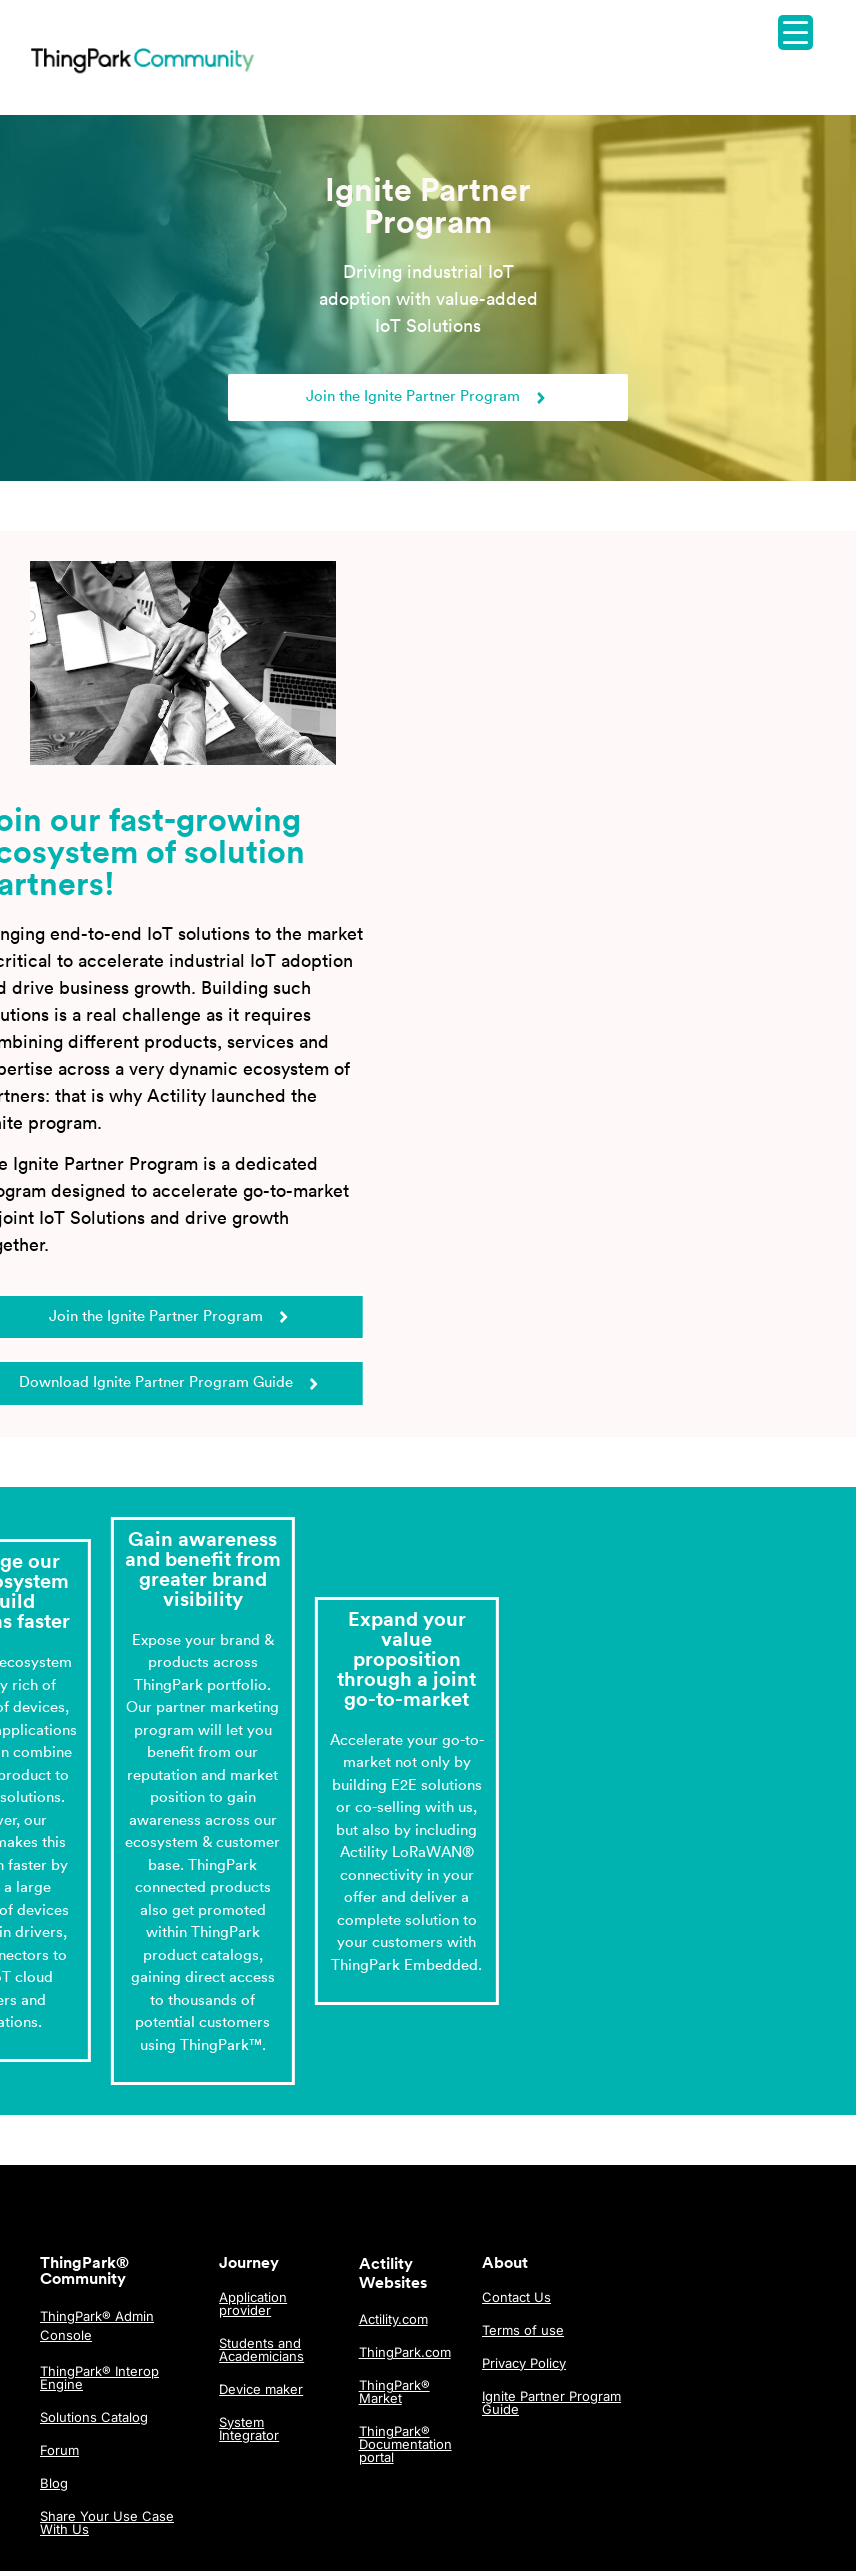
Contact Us (516, 2297)
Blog (54, 2483)
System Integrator (249, 2428)
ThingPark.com (405, 2352)
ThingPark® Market (394, 2391)
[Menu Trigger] (795, 32)
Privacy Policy (524, 2363)
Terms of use (523, 2330)
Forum (59, 2450)
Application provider (253, 2303)
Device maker (261, 2389)
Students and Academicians (261, 2349)
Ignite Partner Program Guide (551, 2402)
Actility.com (393, 2319)
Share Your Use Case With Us (107, 2522)
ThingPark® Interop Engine (99, 2377)
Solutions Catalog (94, 2417)
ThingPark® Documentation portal (405, 2444)
